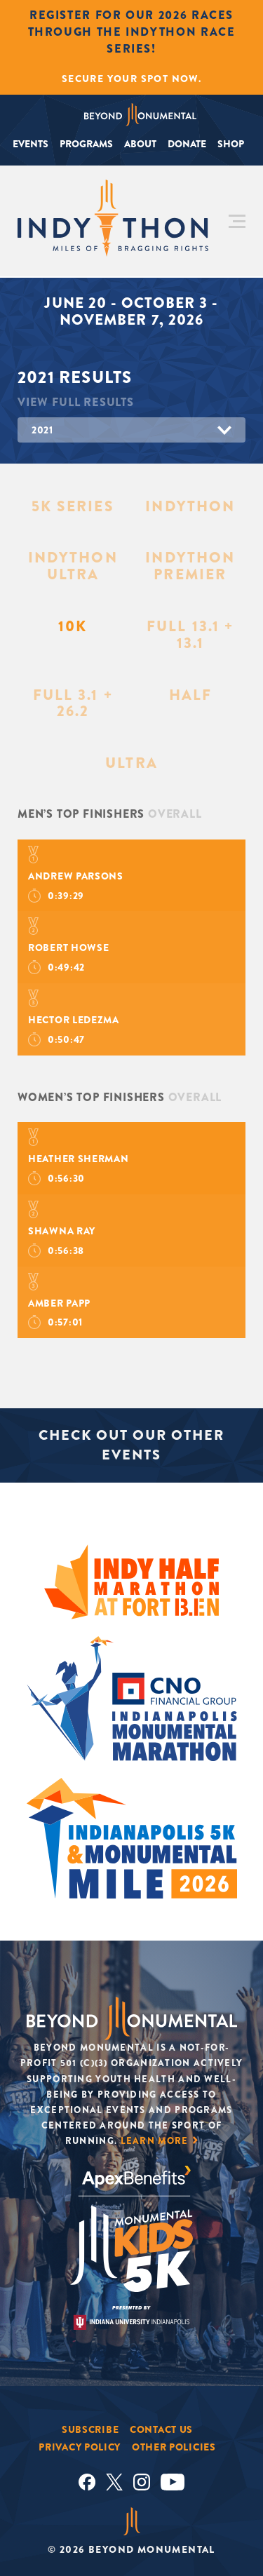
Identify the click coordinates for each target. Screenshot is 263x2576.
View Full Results (76, 402)
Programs (86, 144)
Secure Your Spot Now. (131, 79)
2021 (42, 430)
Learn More (155, 2140)
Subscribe (90, 2429)
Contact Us (161, 2429)
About (140, 144)
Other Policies (174, 2447)
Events (30, 144)
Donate (187, 144)
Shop (230, 144)
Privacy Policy (80, 2447)
